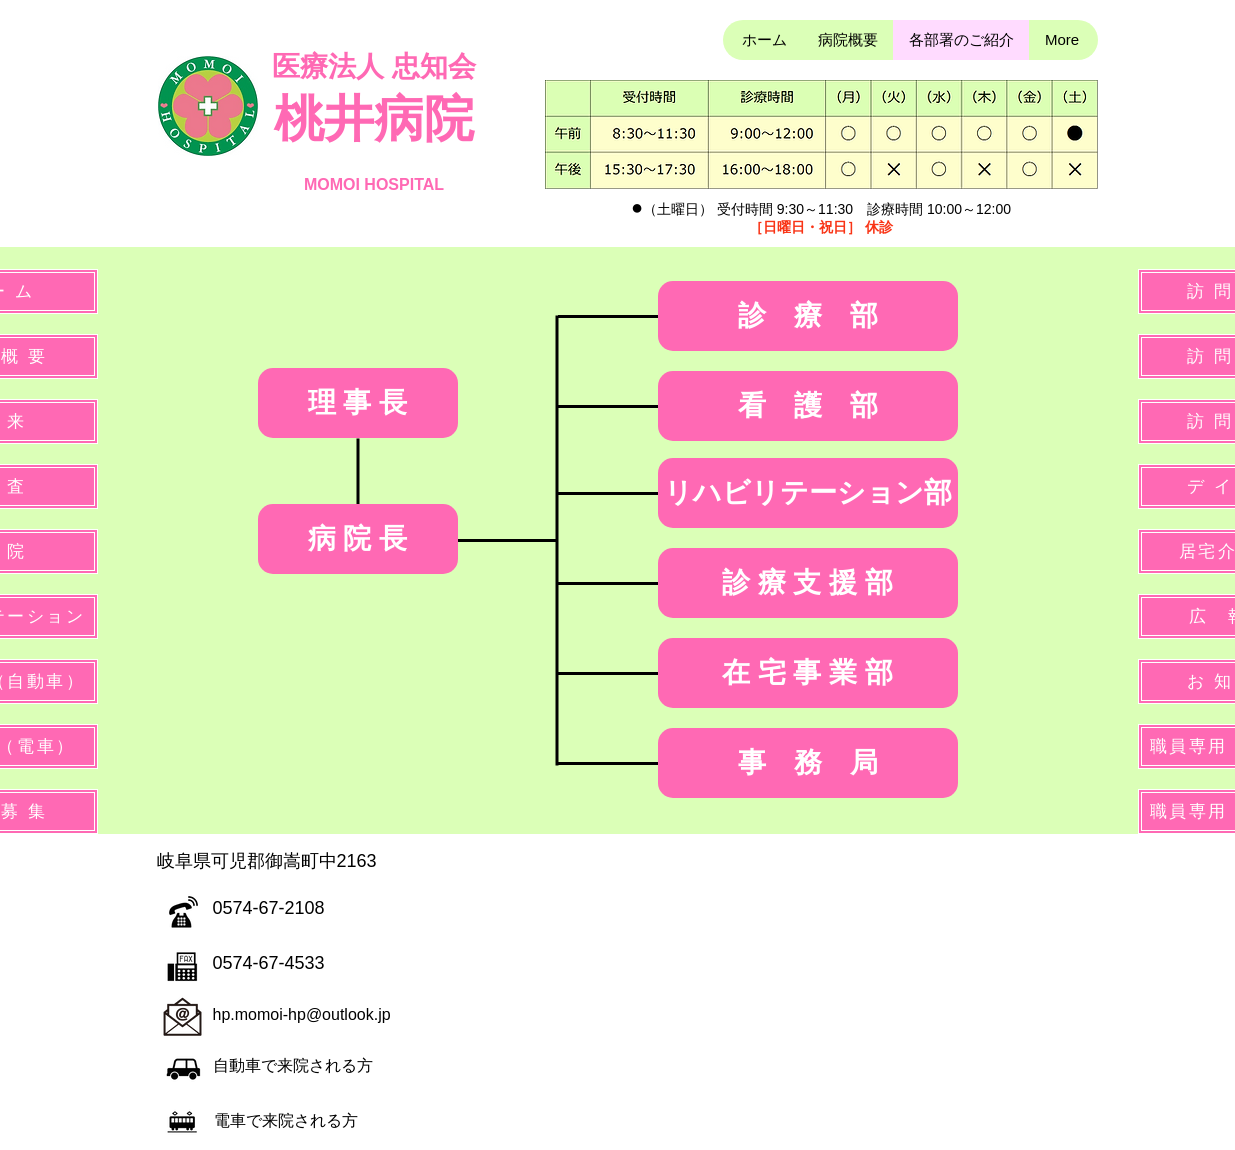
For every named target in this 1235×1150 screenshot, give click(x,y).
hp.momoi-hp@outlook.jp (302, 1014)
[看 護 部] (808, 406)
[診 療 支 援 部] (808, 583)
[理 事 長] (358, 403)
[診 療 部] (808, 316)
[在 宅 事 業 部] (808, 673)
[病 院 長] (358, 539)
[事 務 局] (808, 763)
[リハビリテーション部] (808, 493)
